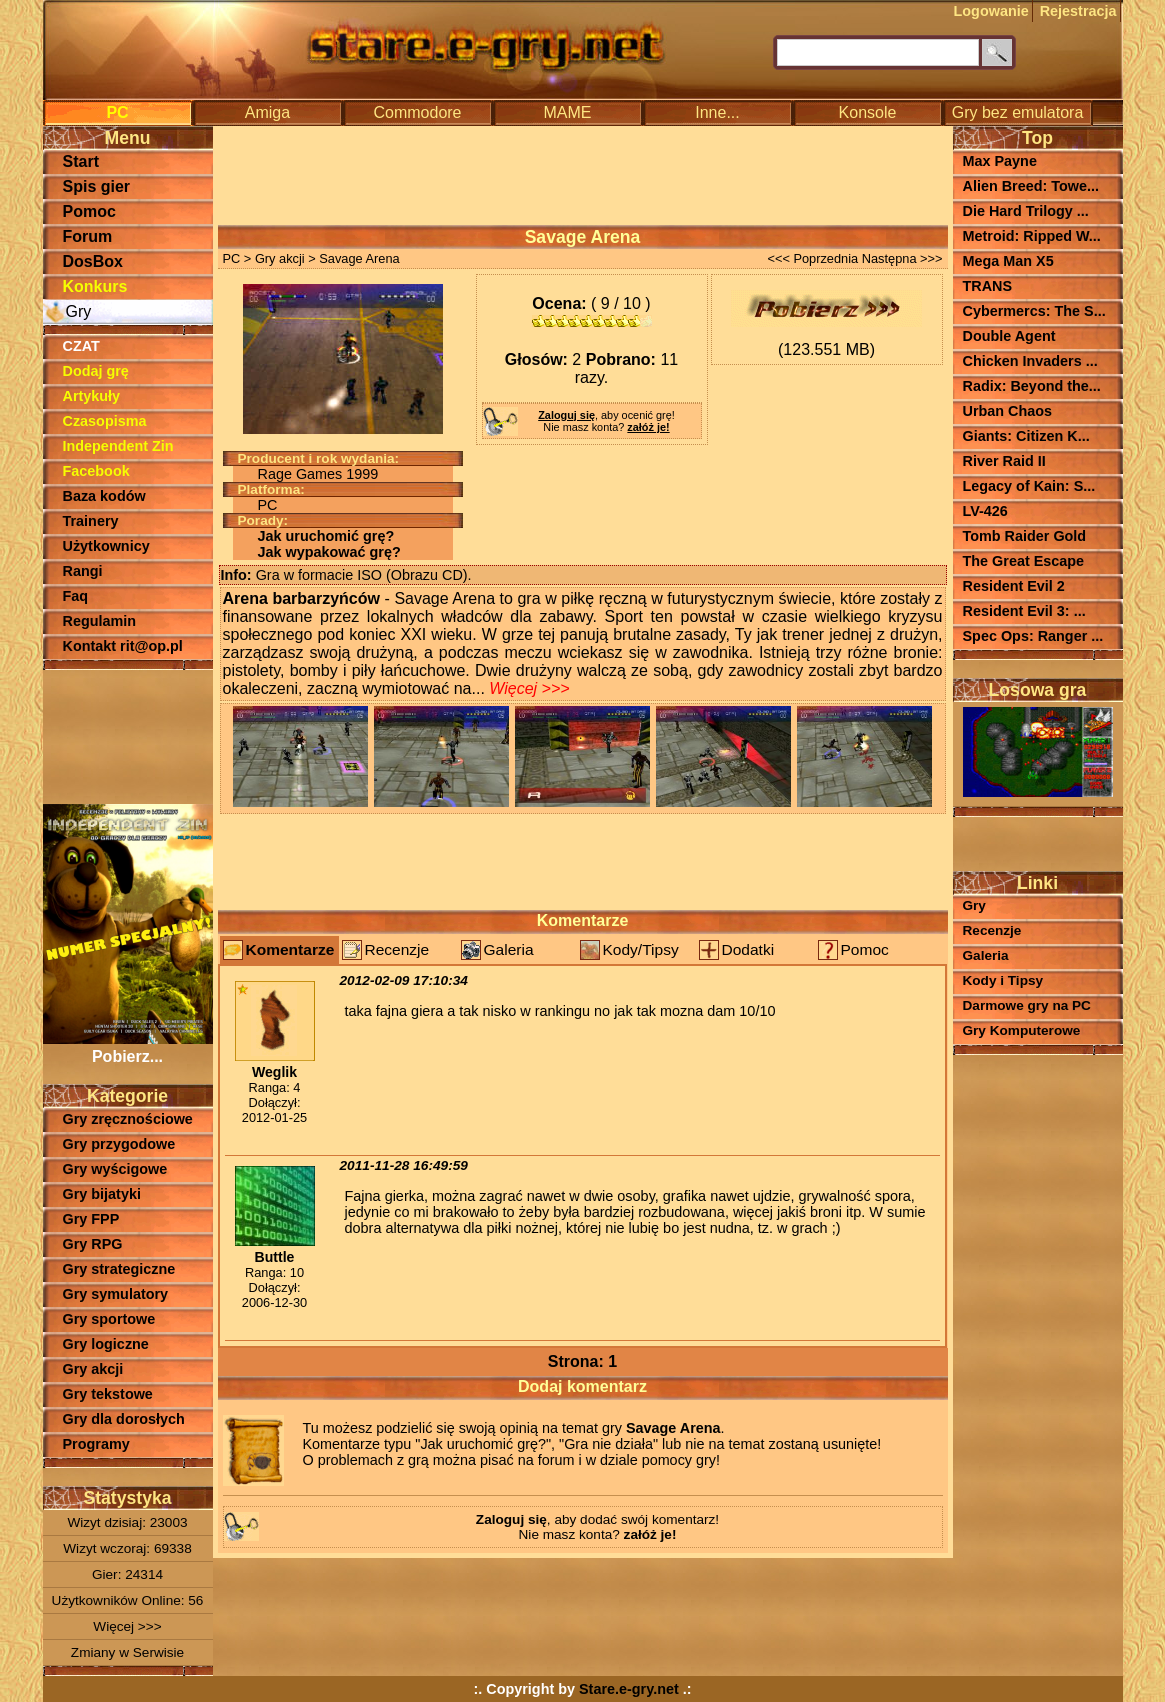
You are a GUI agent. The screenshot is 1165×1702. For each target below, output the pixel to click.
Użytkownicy (106, 546)
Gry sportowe (109, 1319)
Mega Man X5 (1008, 261)
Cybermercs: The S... (1034, 311)
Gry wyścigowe (115, 1169)
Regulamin (100, 621)
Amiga (267, 112)
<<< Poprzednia (812, 258)
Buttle (275, 1257)
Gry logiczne (106, 1344)
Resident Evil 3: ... (1024, 611)
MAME (568, 112)
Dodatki (748, 949)
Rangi (83, 571)
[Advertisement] (128, 735)
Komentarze (290, 949)
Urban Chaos (1008, 411)
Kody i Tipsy (1003, 980)
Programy (96, 1444)
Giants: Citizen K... (1026, 436)
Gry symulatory (116, 1294)
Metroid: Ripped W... (1032, 236)
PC (117, 112)
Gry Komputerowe (1022, 1030)
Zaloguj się (566, 415)
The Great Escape (1024, 561)
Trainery (91, 521)
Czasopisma (105, 421)
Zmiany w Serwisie (127, 1652)
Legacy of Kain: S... (1029, 486)
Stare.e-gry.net (629, 1689)
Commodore (417, 112)
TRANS (988, 286)
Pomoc (89, 211)
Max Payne (1000, 161)
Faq (76, 596)
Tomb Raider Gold (1025, 536)
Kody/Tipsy (641, 949)
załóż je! (648, 427)
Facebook (96, 471)
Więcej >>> (127, 1626)
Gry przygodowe (119, 1144)
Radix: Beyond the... (1032, 386)
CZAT (81, 346)
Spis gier (97, 186)
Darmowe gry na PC (1027, 1005)
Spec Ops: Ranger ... (1033, 636)
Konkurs (95, 286)
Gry (79, 311)
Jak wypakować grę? (329, 552)
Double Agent (1009, 336)
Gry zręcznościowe (128, 1119)
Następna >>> (902, 258)
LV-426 (985, 511)
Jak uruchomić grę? (326, 536)
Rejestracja (1078, 11)
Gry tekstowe (108, 1394)
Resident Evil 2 (1014, 586)
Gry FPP (91, 1219)
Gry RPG (93, 1244)
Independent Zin (118, 446)
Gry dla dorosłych (124, 1419)
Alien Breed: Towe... (1031, 186)
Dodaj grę (96, 371)
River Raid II (1004, 461)
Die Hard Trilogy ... (1026, 211)
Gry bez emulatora (1018, 112)
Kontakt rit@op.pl (123, 646)
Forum (88, 236)
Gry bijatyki (102, 1194)
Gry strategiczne (119, 1269)
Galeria (509, 949)
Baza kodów (104, 496)
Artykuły (92, 396)
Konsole (868, 112)
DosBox (93, 261)
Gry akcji (93, 1369)
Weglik (274, 1072)
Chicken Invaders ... (1030, 361)
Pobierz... (128, 1047)
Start (81, 161)
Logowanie (991, 11)
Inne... (717, 112)
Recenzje (397, 949)
